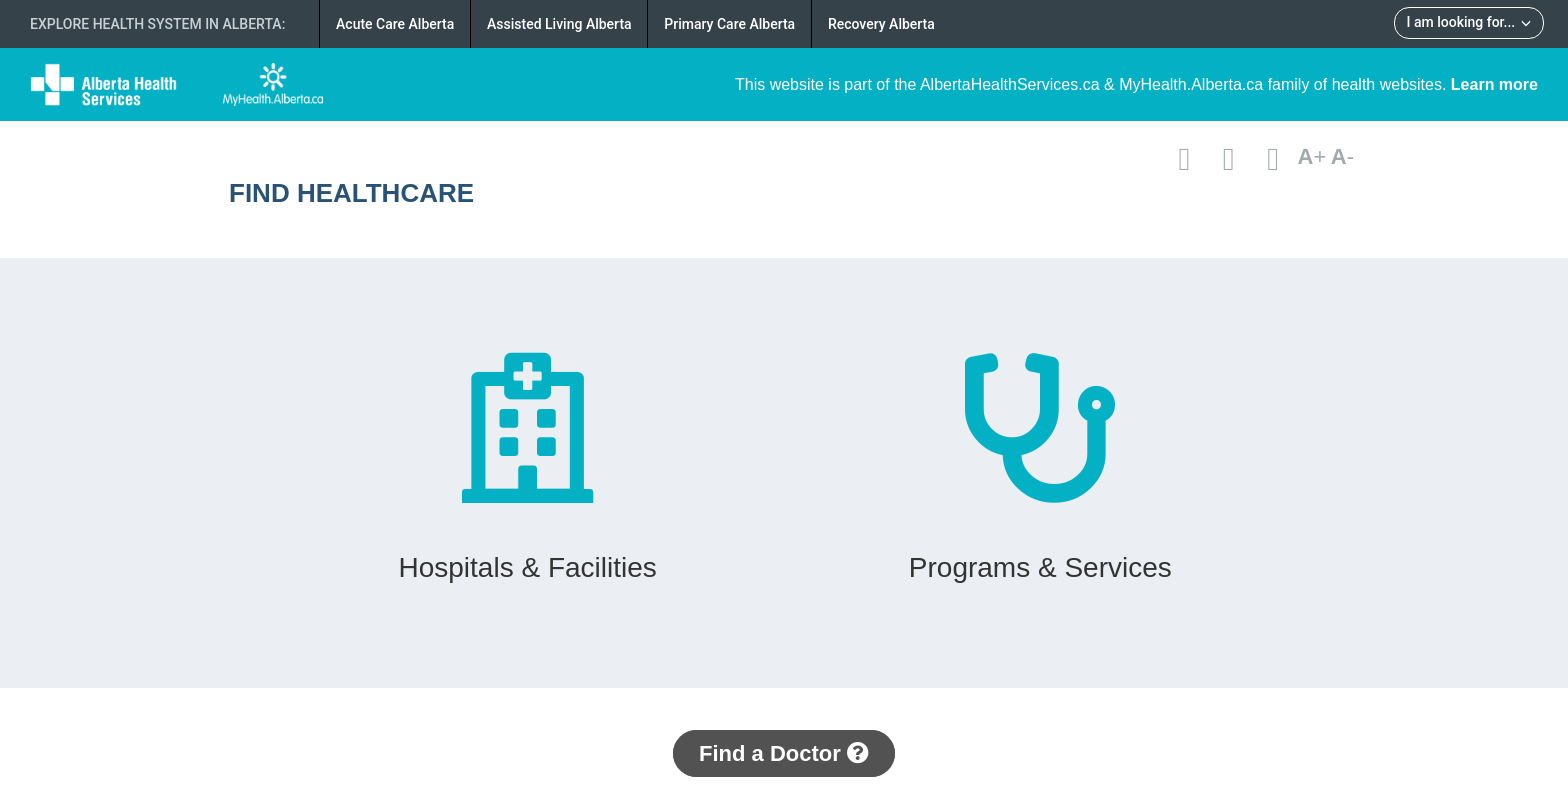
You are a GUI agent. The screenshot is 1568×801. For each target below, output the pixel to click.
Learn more (1494, 84)
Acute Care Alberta (395, 24)
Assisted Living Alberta (559, 24)
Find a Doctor (784, 753)
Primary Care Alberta (729, 24)
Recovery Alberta (881, 24)
